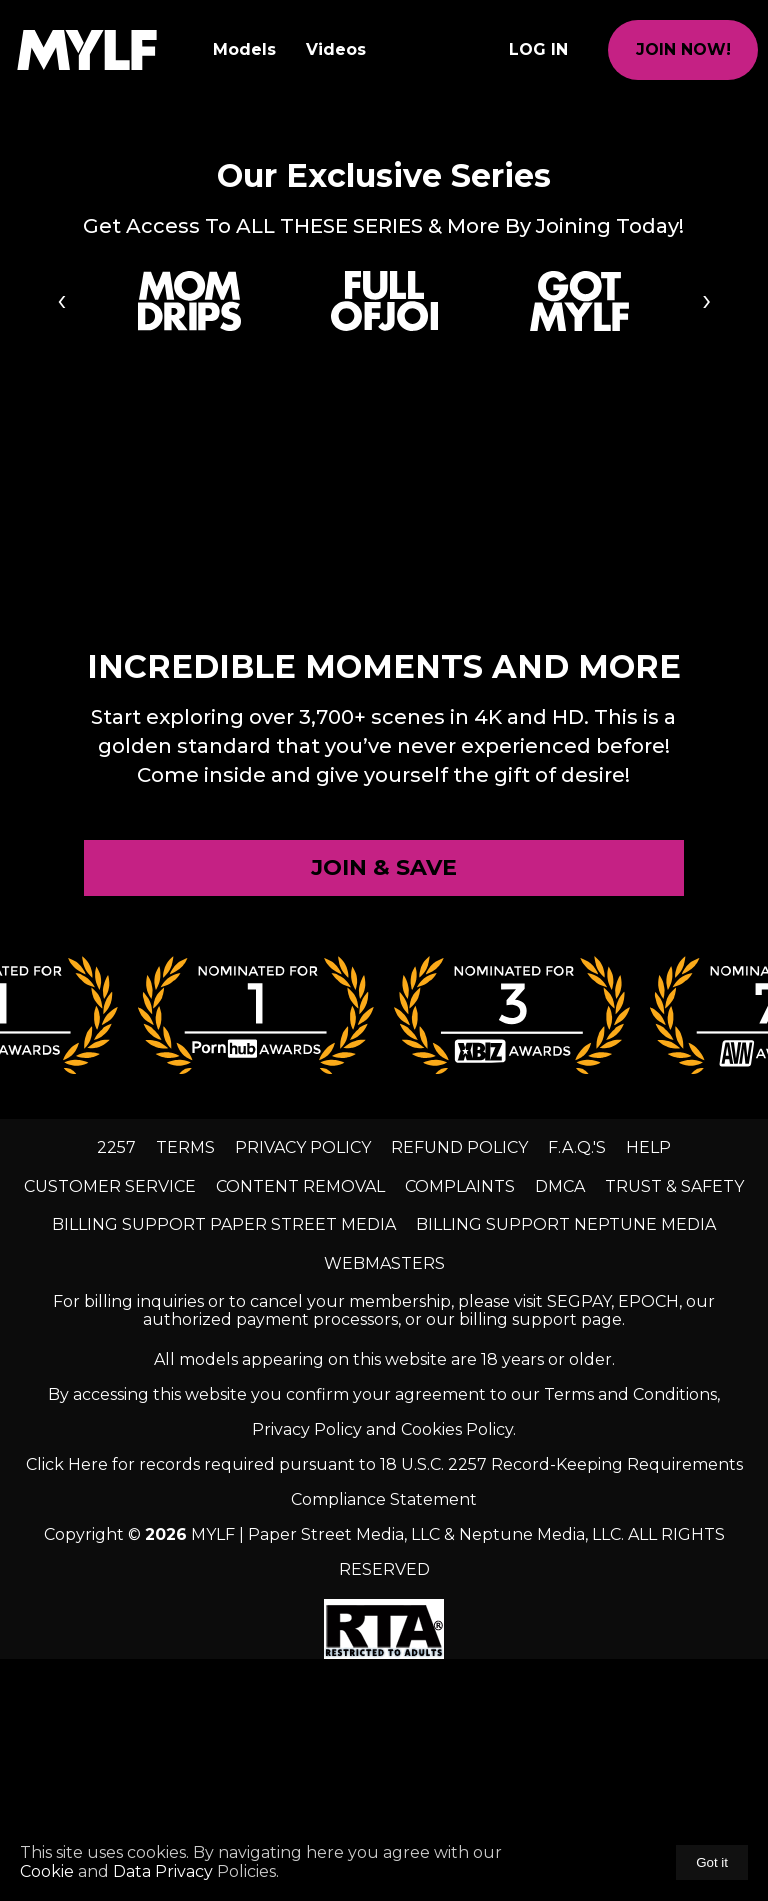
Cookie (49, 1871)
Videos (336, 49)
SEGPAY (579, 1301)
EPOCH (648, 1301)
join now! (683, 49)
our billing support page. (525, 1319)
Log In (538, 49)
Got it (712, 1862)
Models (244, 49)
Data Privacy (163, 1871)
